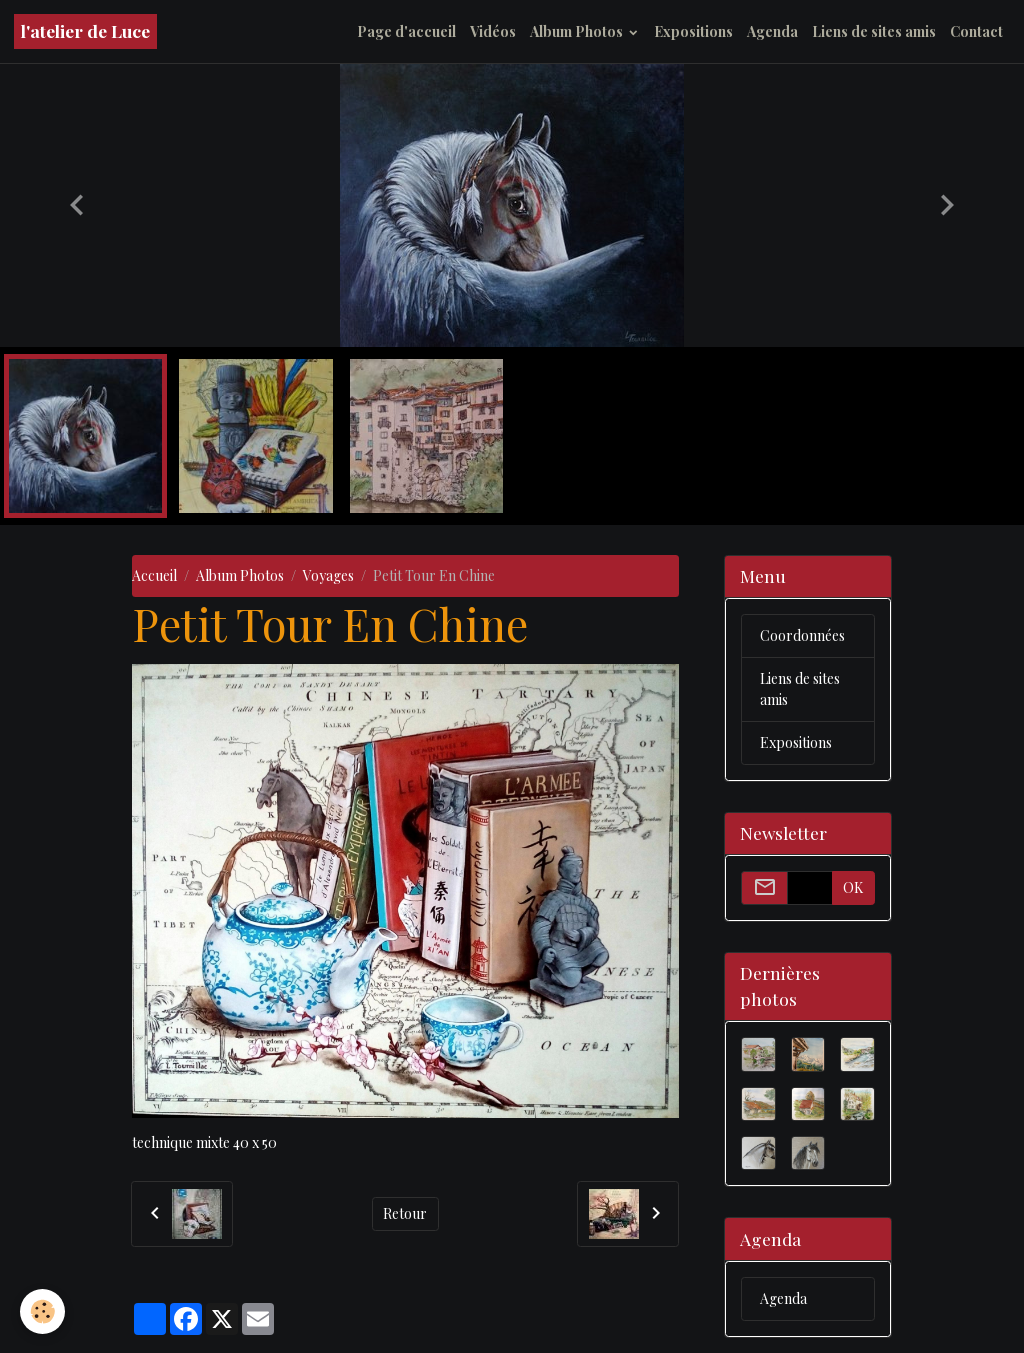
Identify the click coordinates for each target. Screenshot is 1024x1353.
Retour (405, 1213)
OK (853, 887)
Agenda (772, 31)
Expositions (693, 31)
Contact (976, 31)
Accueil (154, 575)
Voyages (328, 575)
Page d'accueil (406, 31)
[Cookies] (42, 1311)
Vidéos (493, 31)
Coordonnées (802, 635)
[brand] (85, 31)
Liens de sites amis (874, 31)
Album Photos (578, 31)
